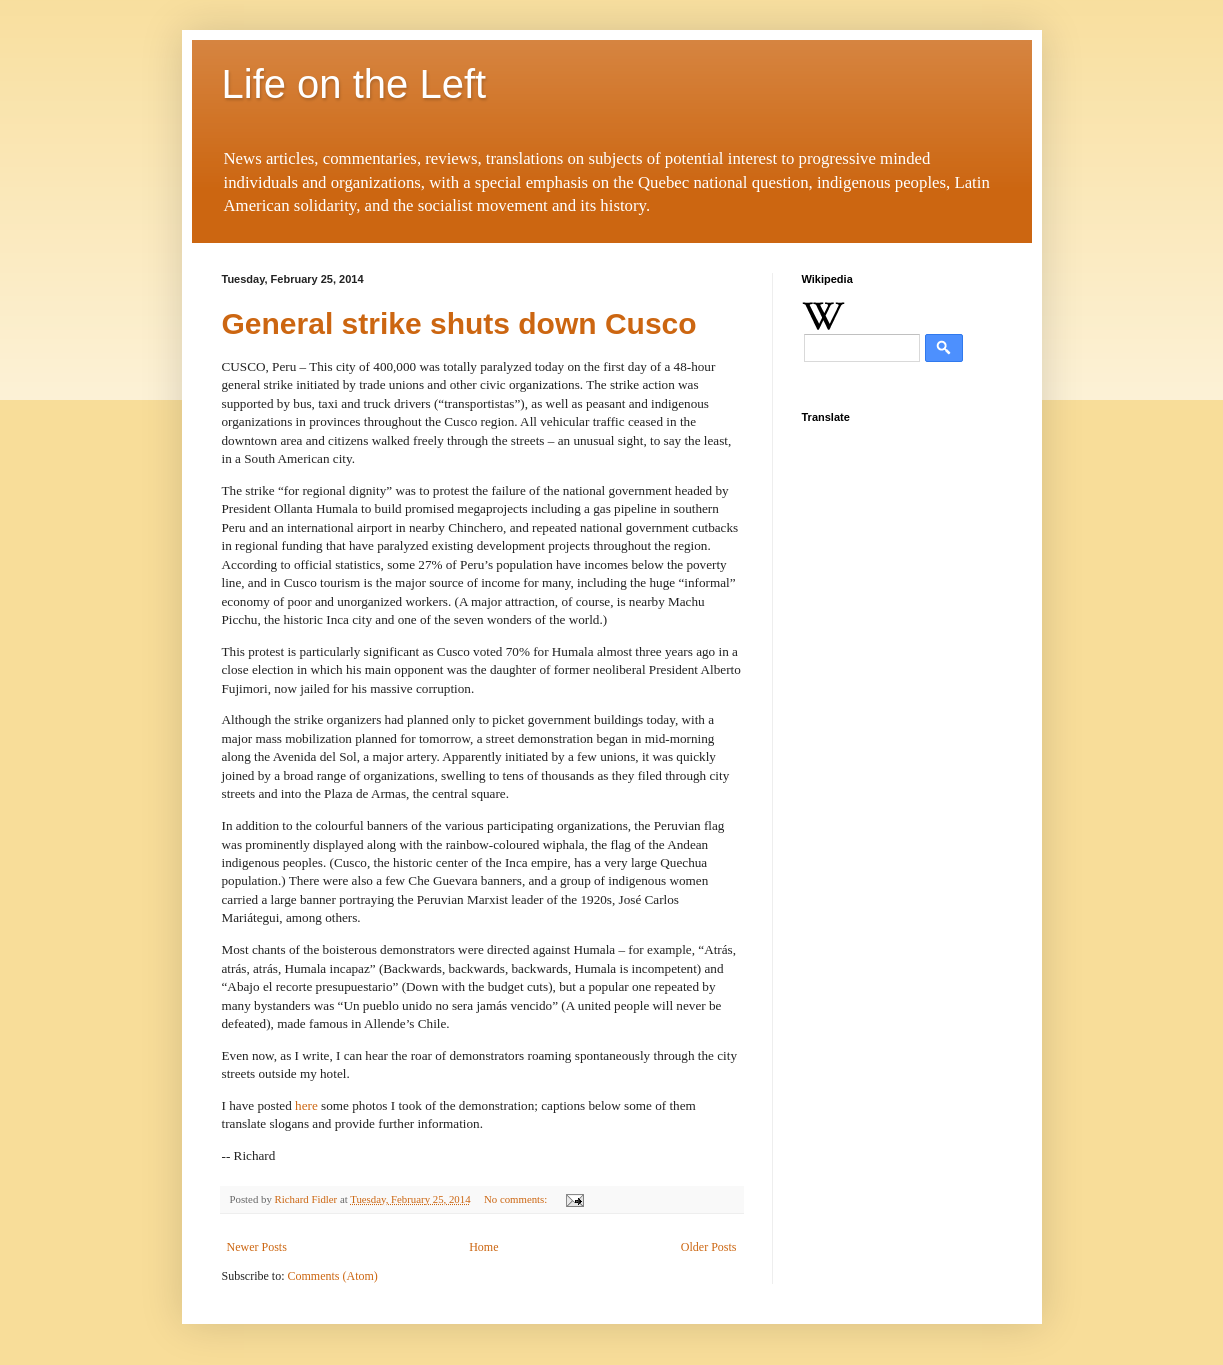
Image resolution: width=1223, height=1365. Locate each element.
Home (483, 1247)
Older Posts (709, 1247)
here (306, 1105)
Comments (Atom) (333, 1276)
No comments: (517, 1199)
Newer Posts (257, 1247)
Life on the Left (354, 84)
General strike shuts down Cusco (459, 323)
